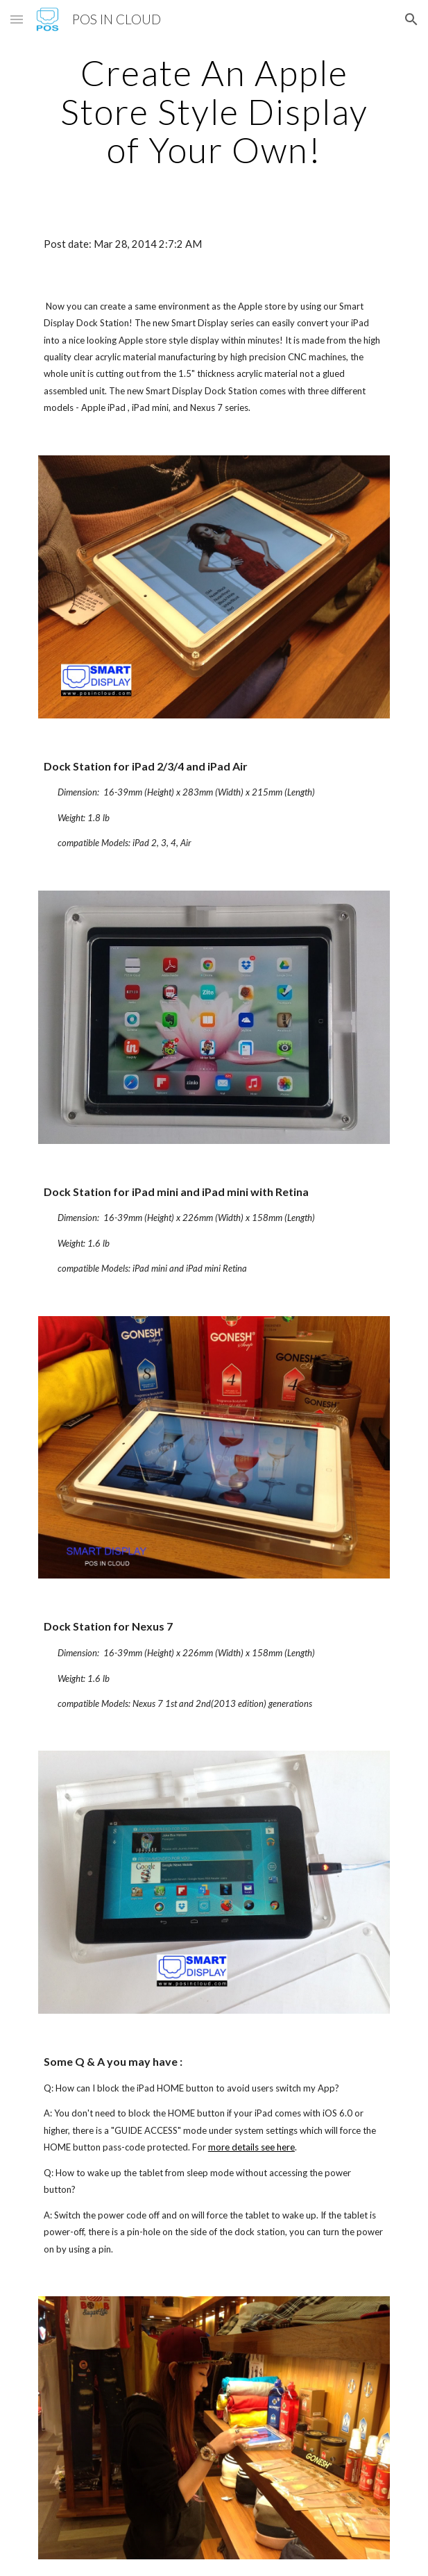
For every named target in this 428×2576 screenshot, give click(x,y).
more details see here (251, 2147)
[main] (214, 111)
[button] (16, 19)
